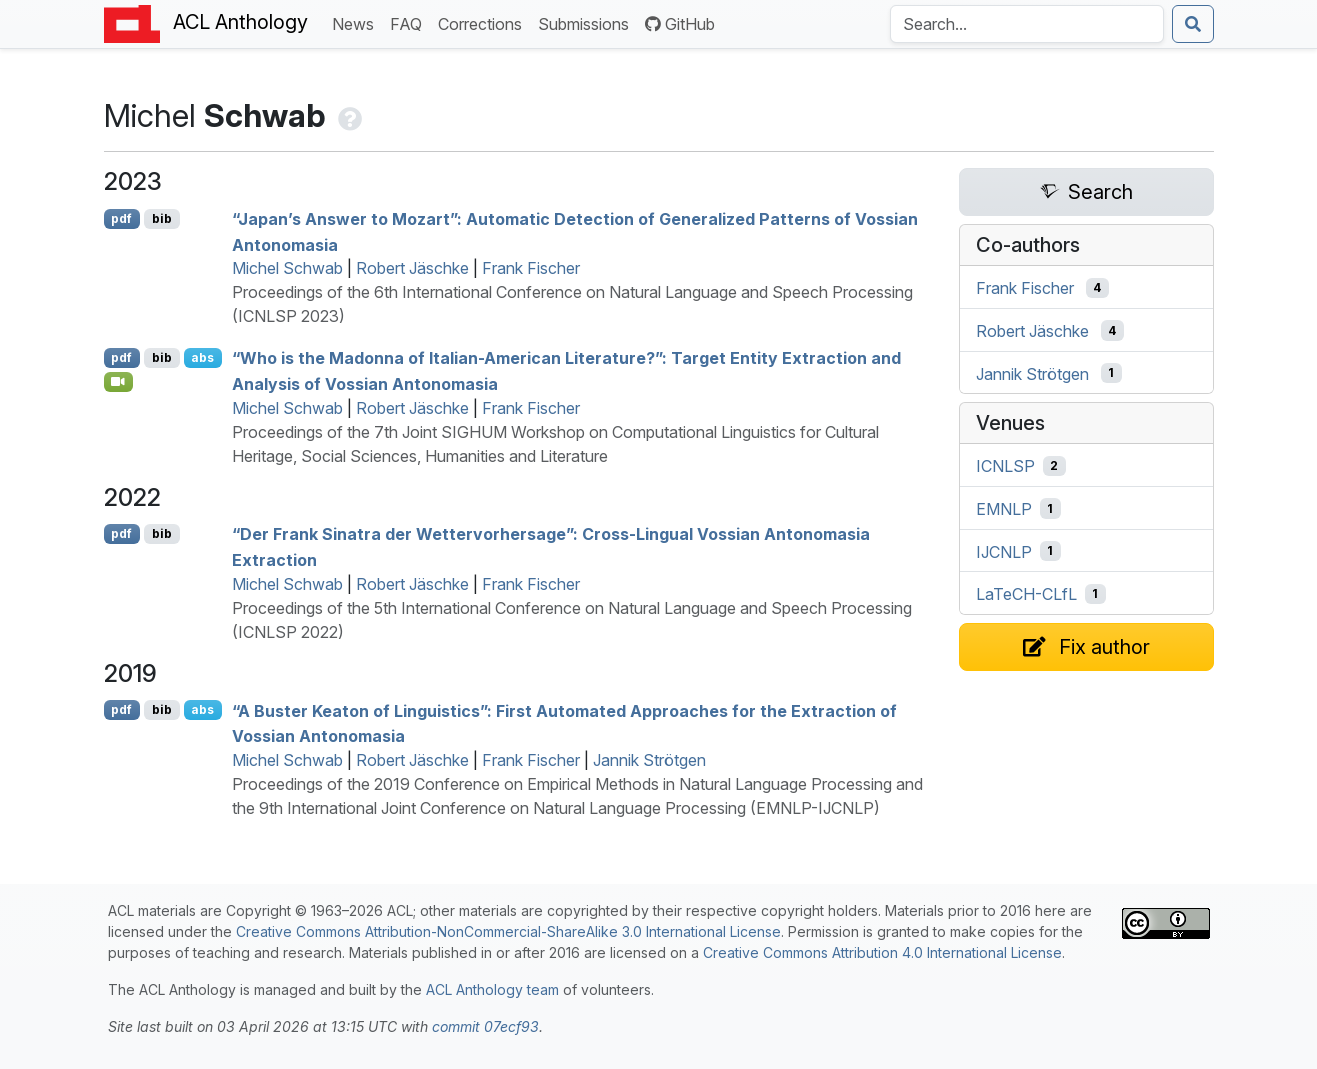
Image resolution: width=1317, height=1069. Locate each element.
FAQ (410, 22)
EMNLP (1004, 509)
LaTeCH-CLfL (1026, 594)
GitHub (680, 24)
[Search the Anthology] (1027, 24)
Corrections (484, 22)
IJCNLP (1004, 551)
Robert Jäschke (412, 268)
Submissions (587, 22)
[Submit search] (1193, 24)
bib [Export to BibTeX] (162, 218)
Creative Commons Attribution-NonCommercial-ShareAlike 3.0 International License (508, 931)
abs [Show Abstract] (202, 357)
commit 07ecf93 (485, 1026)
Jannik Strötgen (649, 760)
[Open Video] (119, 382)
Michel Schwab (287, 268)
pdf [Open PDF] (121, 218)
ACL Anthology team (492, 989)
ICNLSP (1005, 466)
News (357, 22)
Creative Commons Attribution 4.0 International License (882, 952)
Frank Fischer (531, 268)
